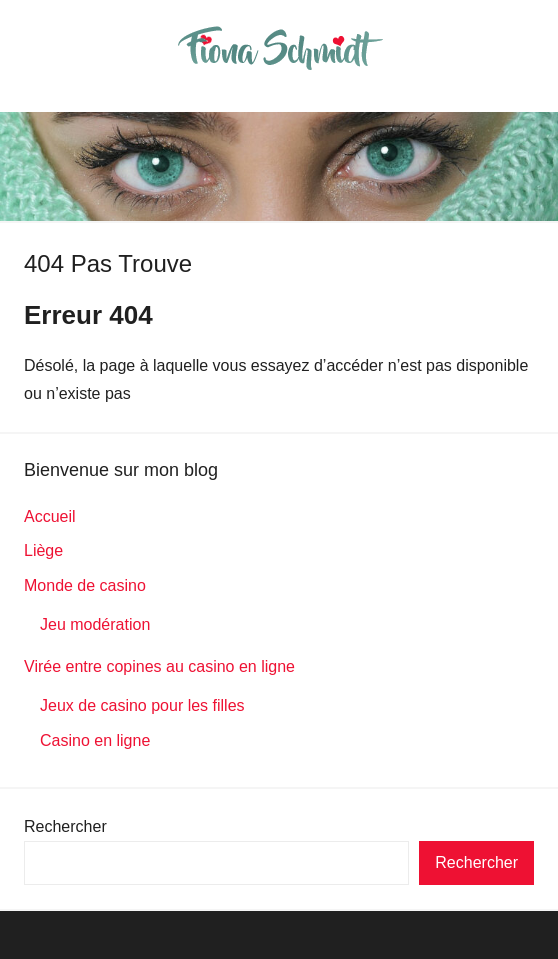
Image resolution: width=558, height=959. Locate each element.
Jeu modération (95, 624)
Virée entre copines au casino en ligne (159, 666)
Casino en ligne (95, 740)
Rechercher (65, 826)
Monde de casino (85, 585)
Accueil (50, 516)
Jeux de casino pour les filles (142, 705)
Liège (43, 550)
